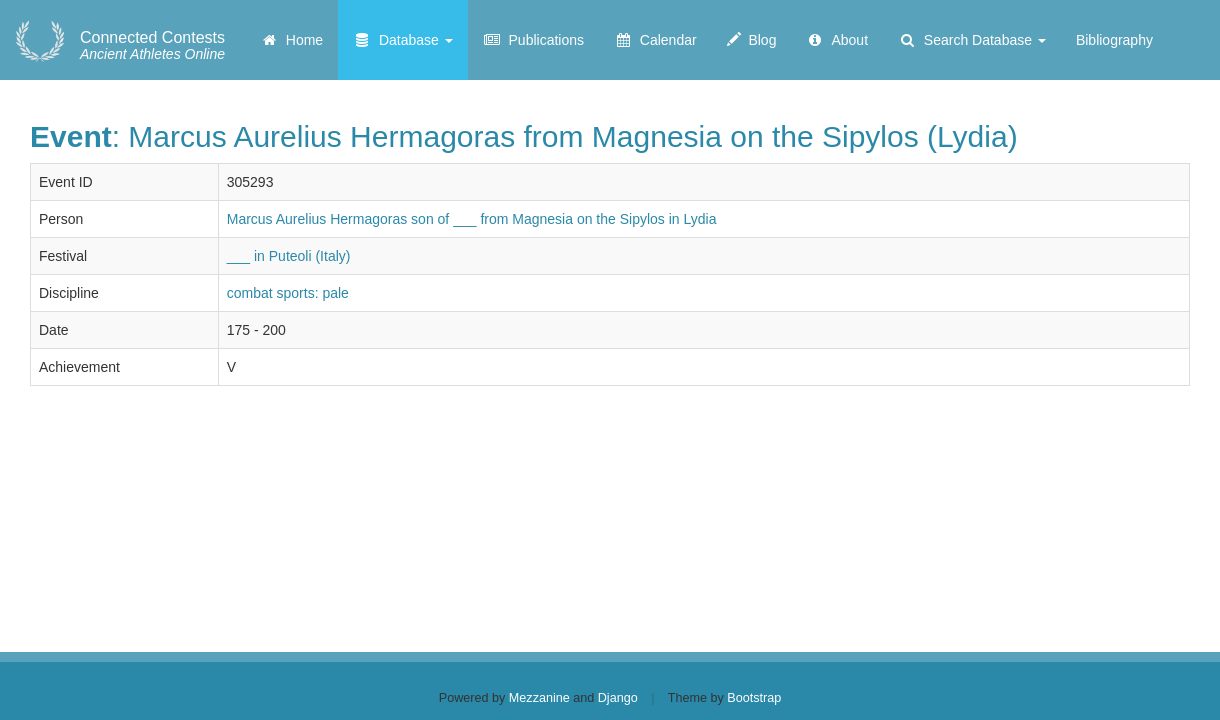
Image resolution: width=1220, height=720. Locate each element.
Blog (752, 40)
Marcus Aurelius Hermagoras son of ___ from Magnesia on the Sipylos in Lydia (472, 219)
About (837, 40)
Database (403, 40)
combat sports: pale (288, 293)
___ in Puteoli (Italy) (289, 256)
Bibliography (1114, 40)
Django (618, 698)
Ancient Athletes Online (152, 46)
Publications (533, 40)
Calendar (655, 40)
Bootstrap (754, 698)
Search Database (972, 40)
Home (291, 40)
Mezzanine (539, 698)
